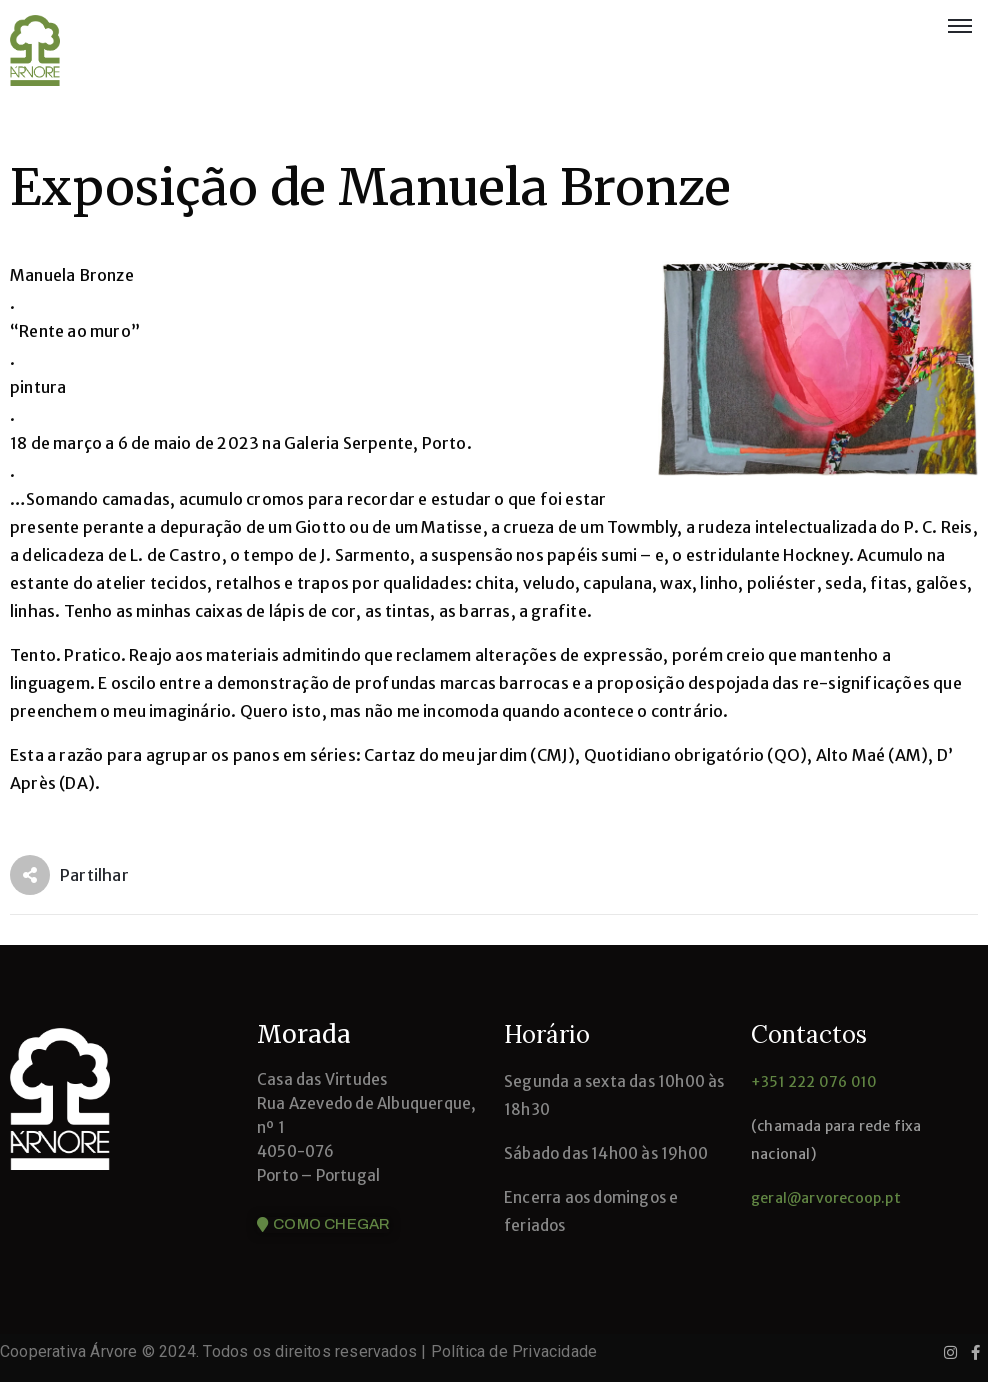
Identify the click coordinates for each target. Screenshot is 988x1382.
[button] (323, 1225)
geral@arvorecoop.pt (826, 1198)
